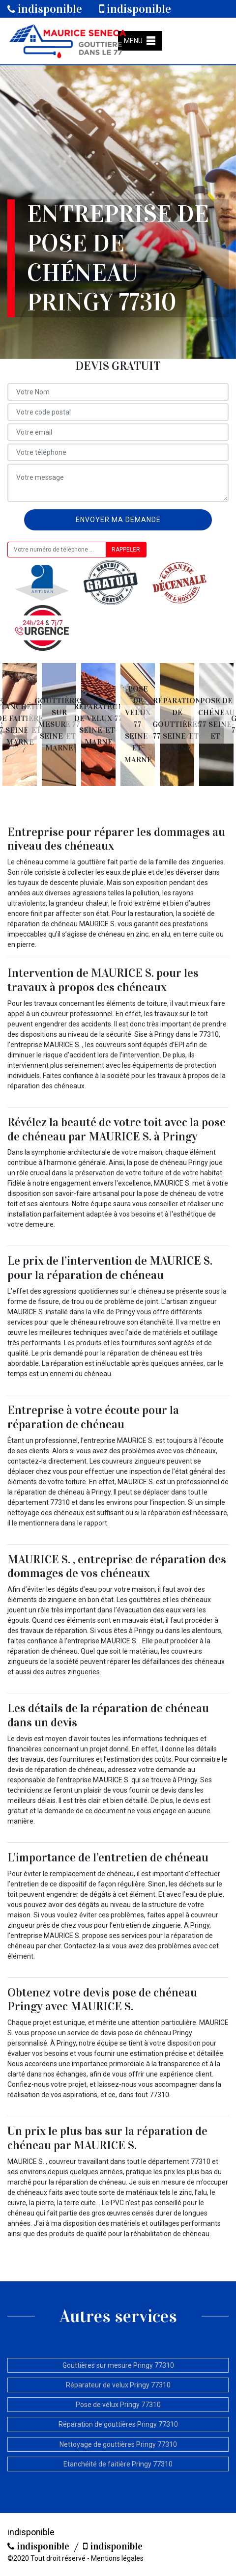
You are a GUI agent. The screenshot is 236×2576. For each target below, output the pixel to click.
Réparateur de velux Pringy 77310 (118, 2385)
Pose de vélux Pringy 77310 (118, 2405)
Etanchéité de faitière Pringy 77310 (118, 2464)
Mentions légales (117, 2558)
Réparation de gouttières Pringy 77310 (118, 2424)
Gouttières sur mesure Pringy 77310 (118, 2365)
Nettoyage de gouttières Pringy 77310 (118, 2444)
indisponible (44, 8)
